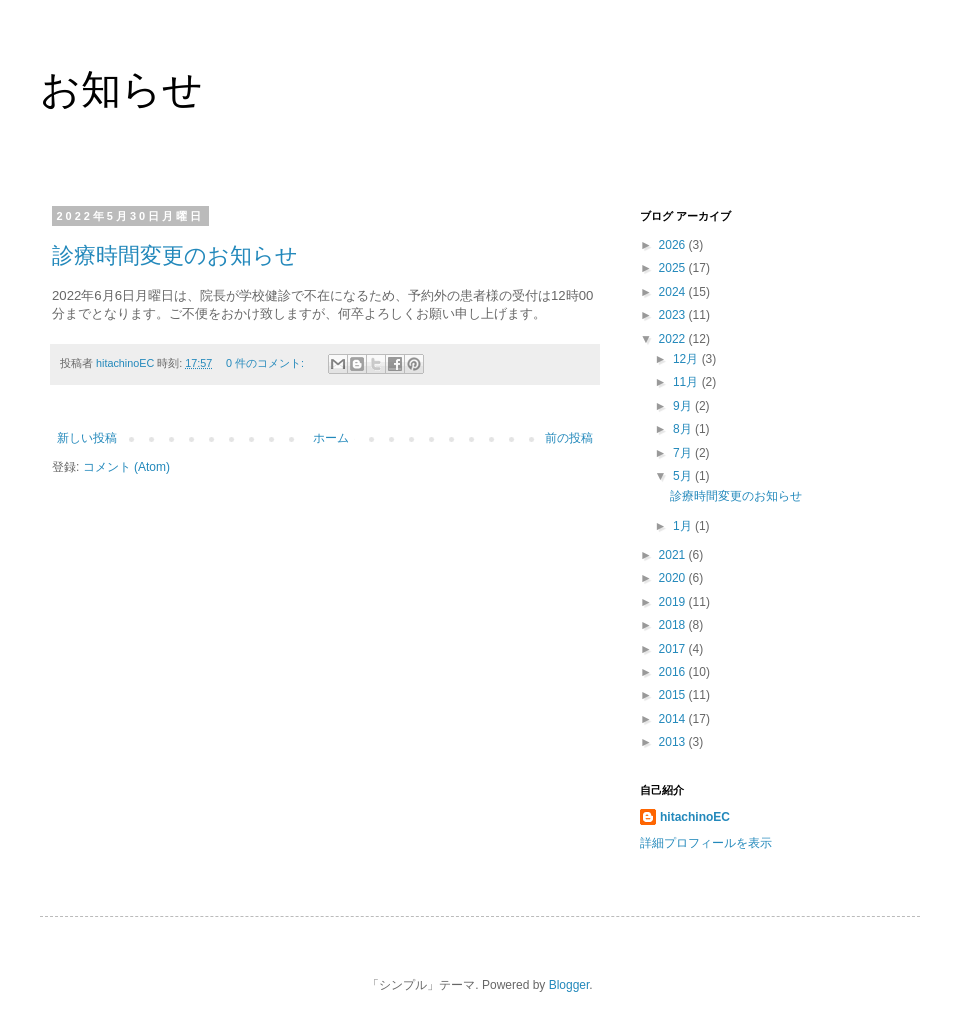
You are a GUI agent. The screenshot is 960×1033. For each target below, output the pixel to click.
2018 (674, 625)
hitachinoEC (695, 817)
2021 (674, 555)
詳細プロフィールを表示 (706, 843)
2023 (674, 315)
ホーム (331, 438)
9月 (684, 406)
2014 (674, 719)
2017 (674, 649)
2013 (674, 742)
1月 (684, 526)
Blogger (569, 985)
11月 (687, 382)
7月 (684, 453)
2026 (674, 245)
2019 (674, 602)
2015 (674, 695)
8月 (684, 429)
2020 (674, 578)
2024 (674, 292)
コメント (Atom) (126, 467)
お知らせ (121, 89)
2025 (674, 268)
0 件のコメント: (266, 363)
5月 (684, 476)
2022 (674, 339)
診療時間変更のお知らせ (175, 255)
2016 (674, 672)
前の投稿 (569, 438)
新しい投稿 (87, 438)
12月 (687, 359)
